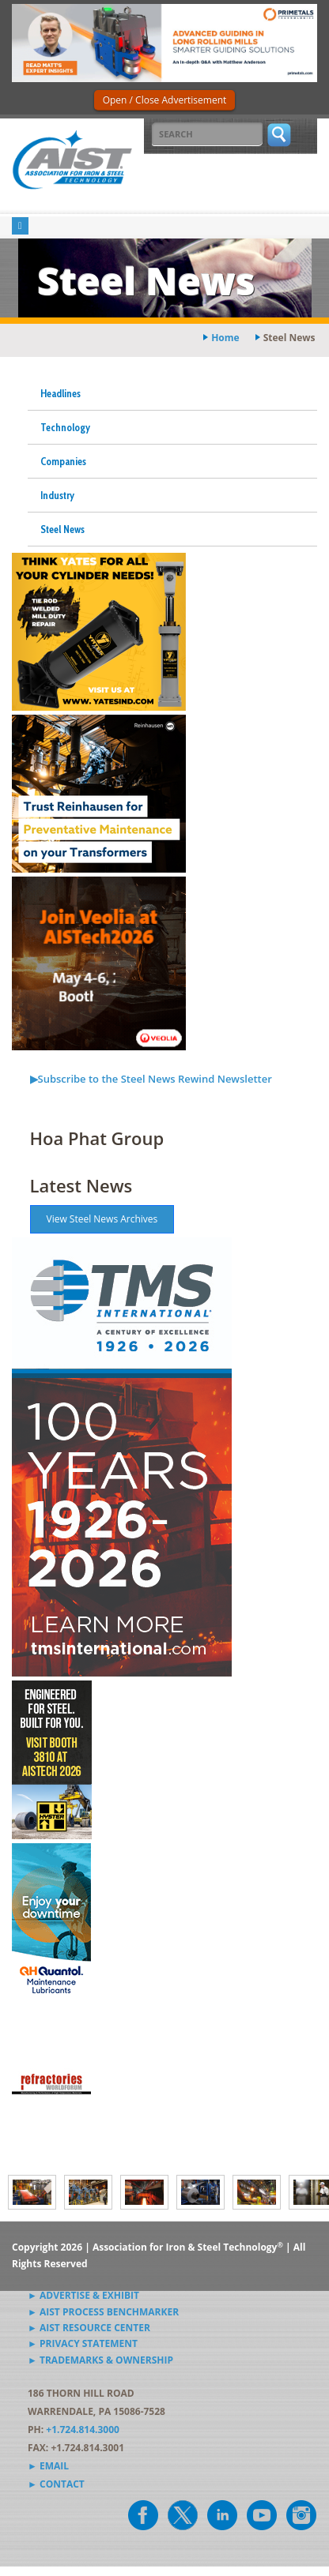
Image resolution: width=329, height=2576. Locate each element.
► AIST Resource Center (89, 2327)
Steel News (62, 529)
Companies (63, 461)
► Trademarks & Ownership (100, 2360)
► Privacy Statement (83, 2343)
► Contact (56, 2484)
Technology (65, 427)
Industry (57, 495)
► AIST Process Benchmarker (103, 2312)
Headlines (60, 393)
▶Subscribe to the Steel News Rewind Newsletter (151, 1079)
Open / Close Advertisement (165, 100)
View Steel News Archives (102, 1219)
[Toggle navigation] (20, 226)
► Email (48, 2466)
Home (225, 337)
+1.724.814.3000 (82, 2429)
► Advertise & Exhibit (83, 2295)
